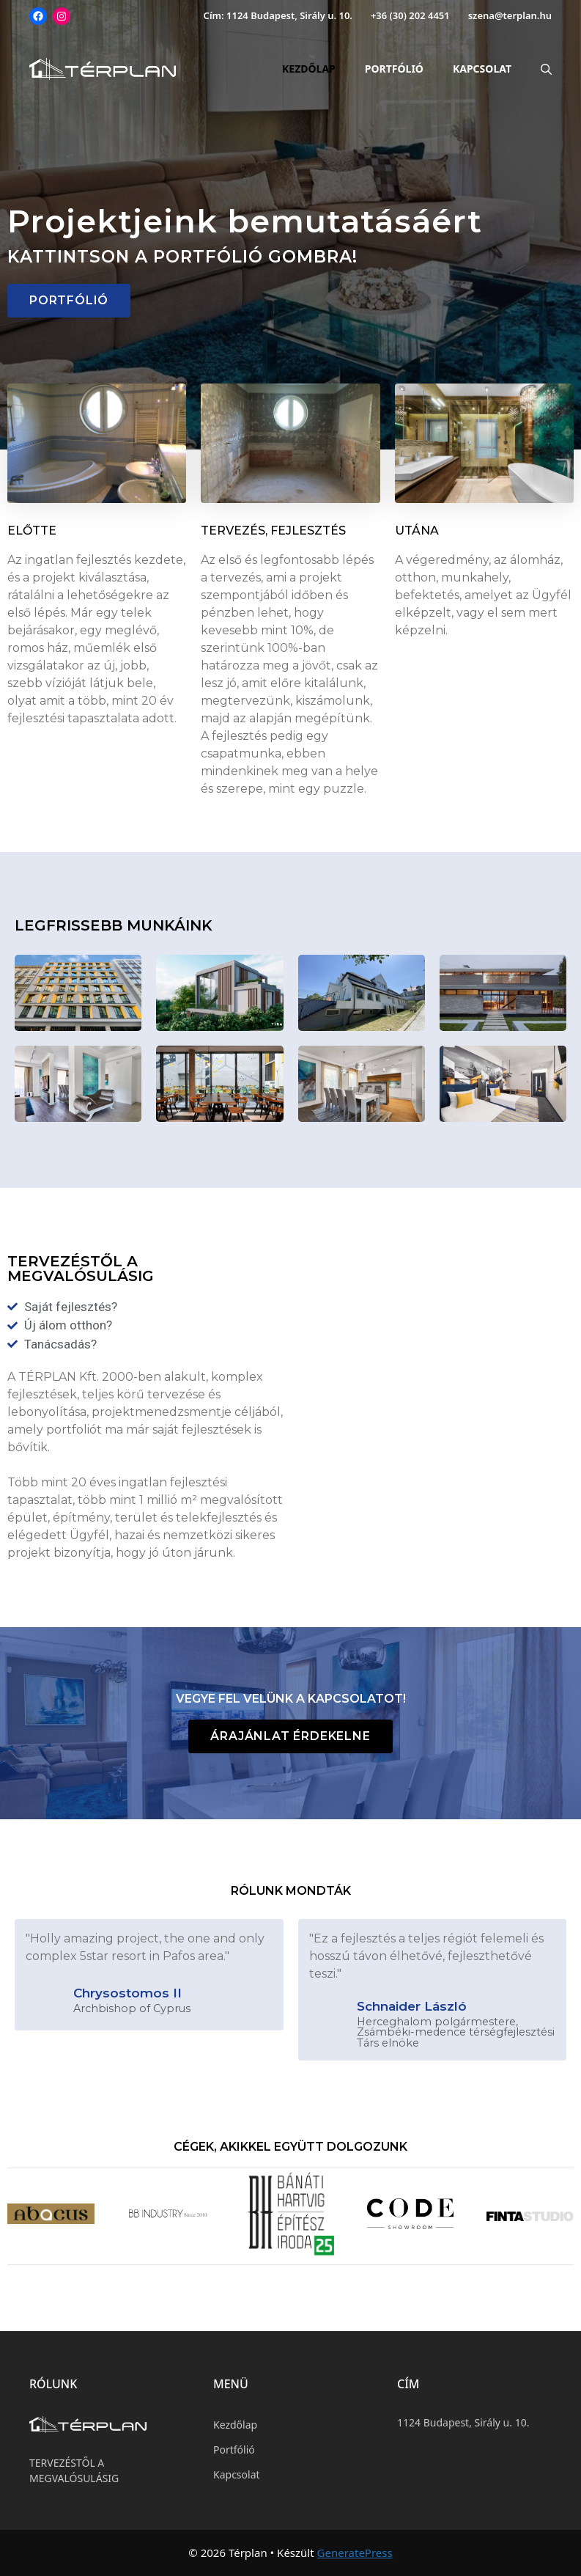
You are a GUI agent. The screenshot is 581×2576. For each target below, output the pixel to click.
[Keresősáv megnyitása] (539, 69)
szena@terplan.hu (510, 15)
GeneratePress (355, 2552)
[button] (68, 301)
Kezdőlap (309, 69)
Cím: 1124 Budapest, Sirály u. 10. (278, 15)
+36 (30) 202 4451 (410, 15)
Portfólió (394, 69)
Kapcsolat (482, 69)
